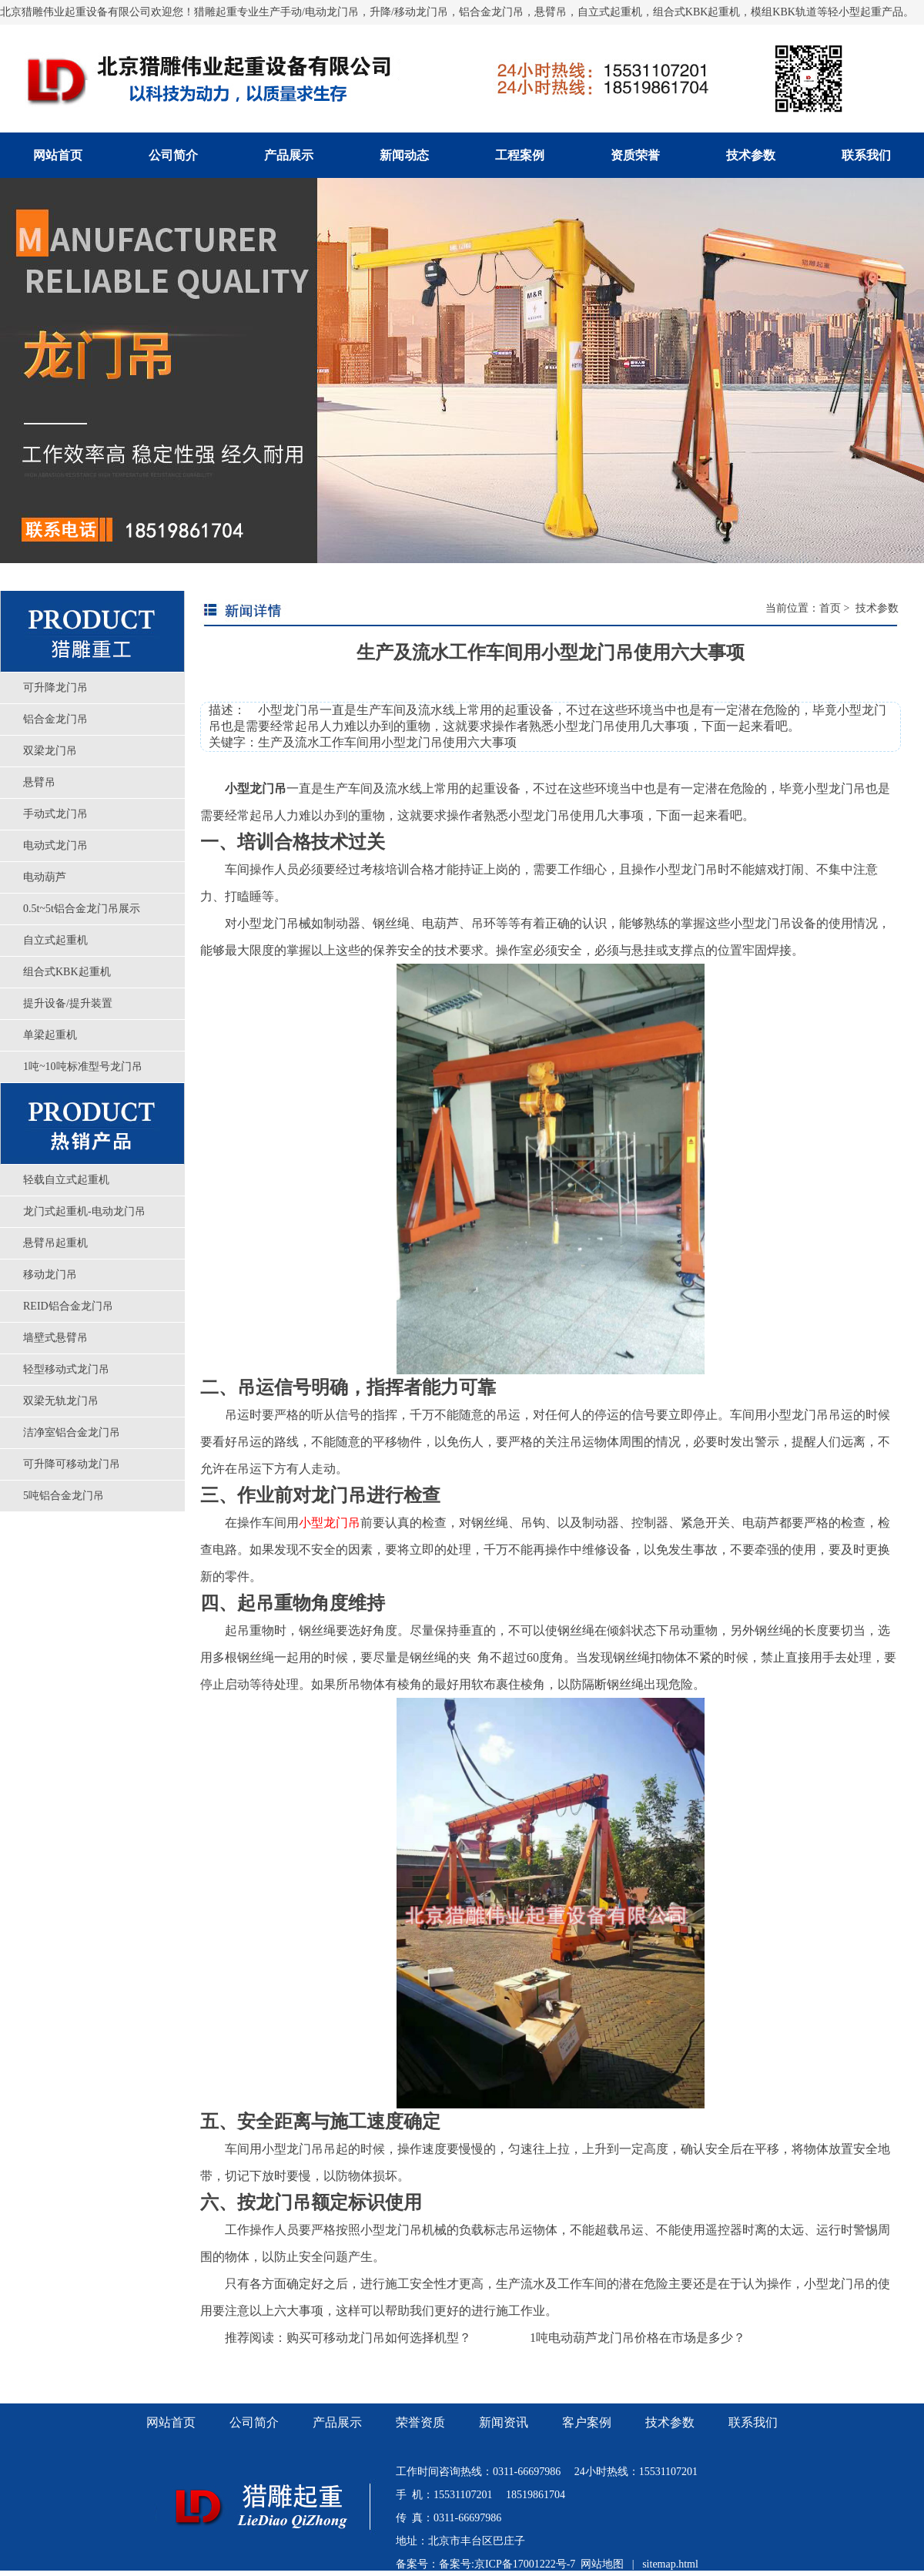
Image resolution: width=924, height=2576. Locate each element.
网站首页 (57, 155)
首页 (830, 608)
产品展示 (288, 155)
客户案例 (586, 2422)
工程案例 (519, 155)
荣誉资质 (420, 2422)
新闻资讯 (503, 2422)
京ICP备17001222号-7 (524, 2564)
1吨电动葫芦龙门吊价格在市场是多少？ (637, 2337)
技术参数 (750, 155)
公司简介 (173, 155)
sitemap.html (670, 2564)
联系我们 (866, 155)
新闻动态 (404, 155)
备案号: (456, 2564)
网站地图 (602, 2564)
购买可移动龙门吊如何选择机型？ (378, 2337)
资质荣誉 (635, 155)
